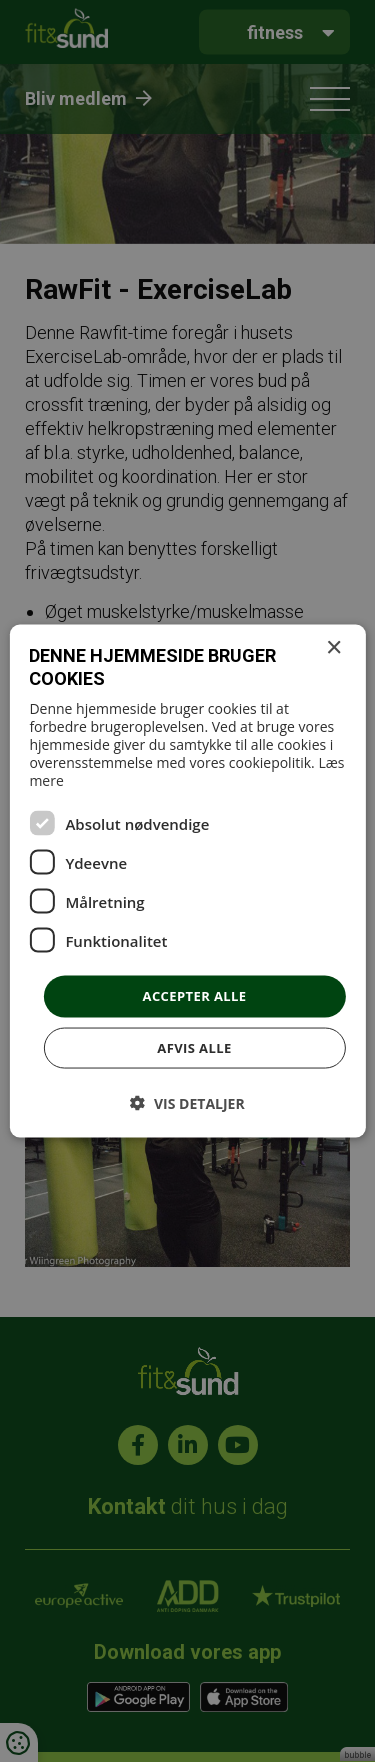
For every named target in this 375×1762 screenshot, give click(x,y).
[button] (187, 1102)
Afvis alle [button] (194, 1047)
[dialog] (187, 881)
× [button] (333, 648)
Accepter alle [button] (195, 996)
